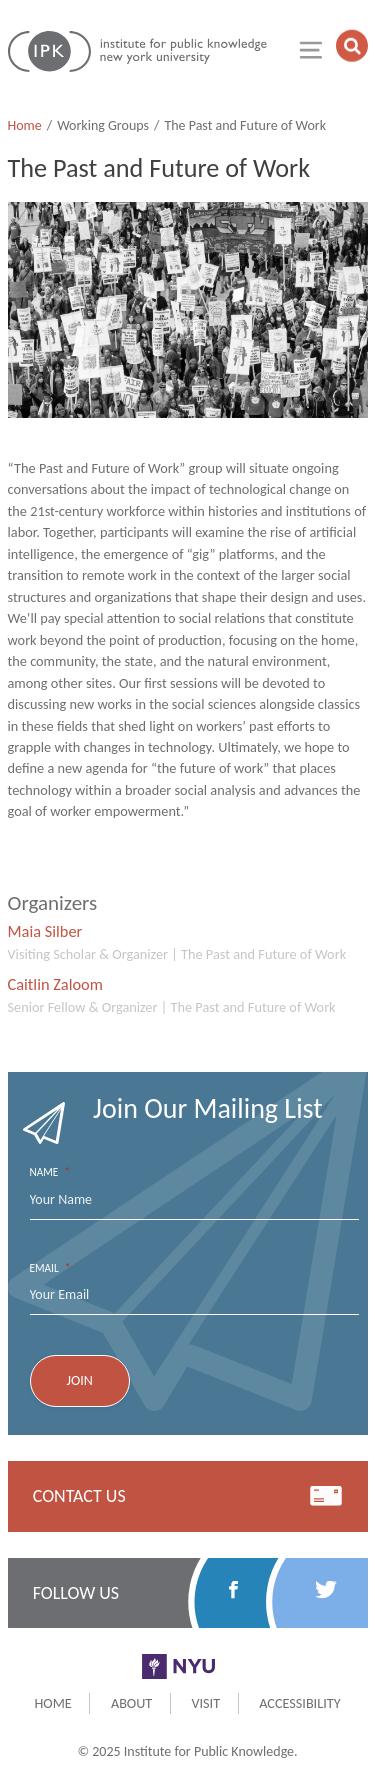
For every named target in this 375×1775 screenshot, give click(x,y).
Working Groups (103, 125)
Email (50, 1268)
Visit (205, 1703)
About (131, 1703)
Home (25, 125)
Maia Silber (45, 931)
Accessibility (299, 1703)
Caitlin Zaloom (55, 984)
